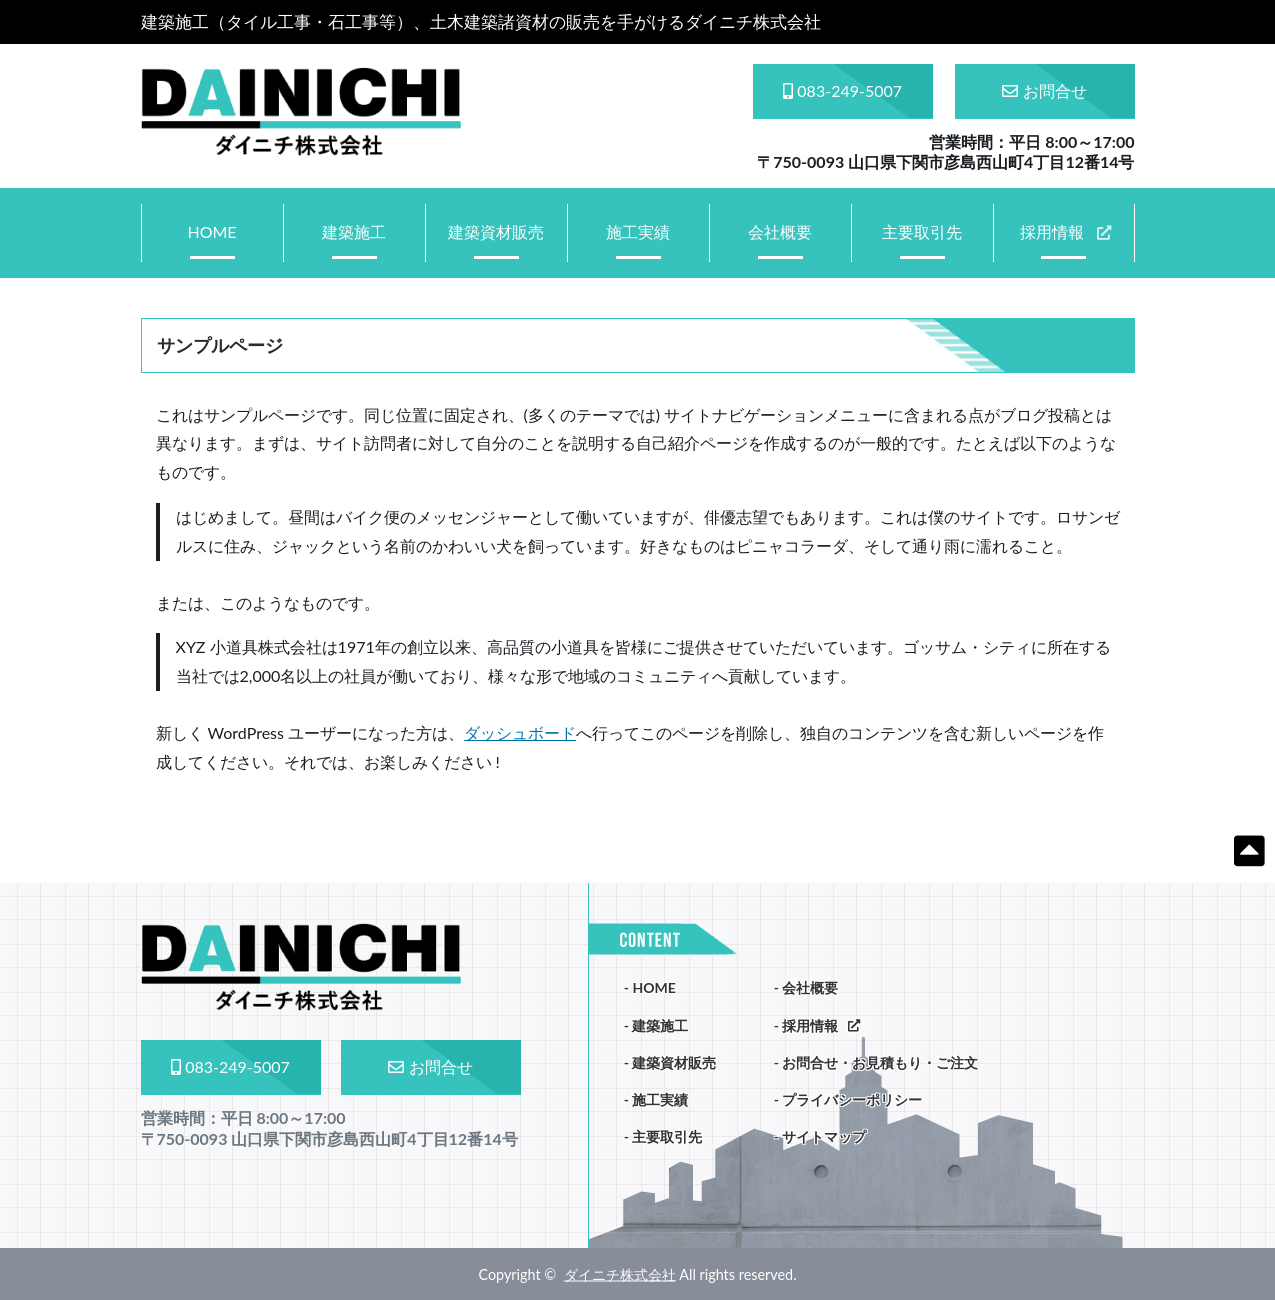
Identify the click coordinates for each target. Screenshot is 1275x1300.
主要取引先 (922, 231)
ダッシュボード (520, 732)
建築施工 (354, 231)
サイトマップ (824, 1136)
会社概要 (780, 231)
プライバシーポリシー (852, 1099)
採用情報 (1052, 231)
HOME (211, 231)
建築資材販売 (496, 231)
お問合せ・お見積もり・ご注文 (880, 1062)
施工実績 (638, 231)
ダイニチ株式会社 (620, 1273)
